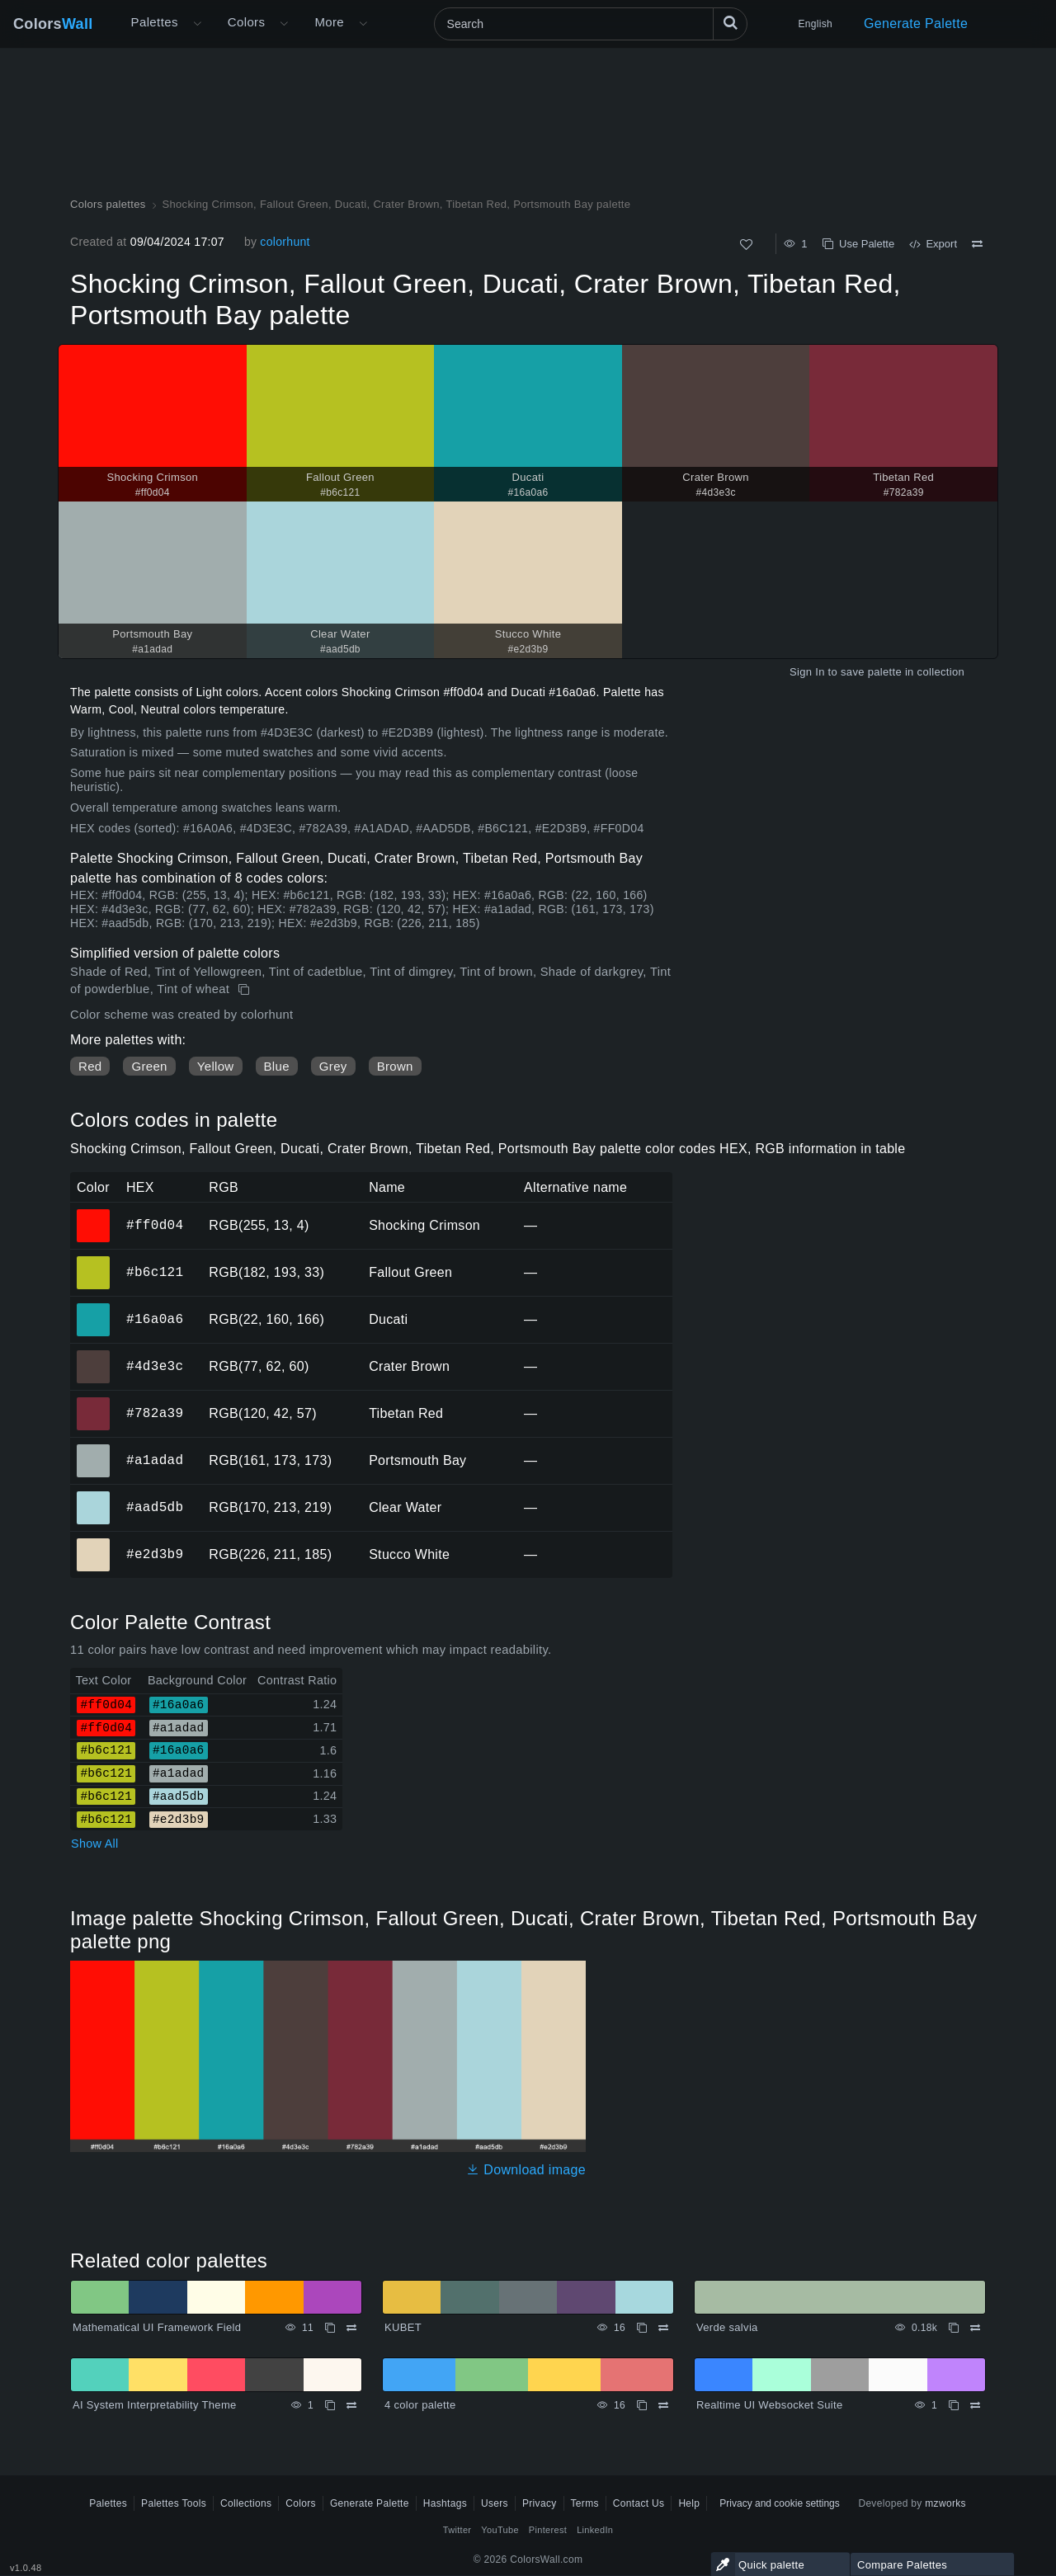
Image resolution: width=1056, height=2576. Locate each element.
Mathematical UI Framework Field (157, 2327)
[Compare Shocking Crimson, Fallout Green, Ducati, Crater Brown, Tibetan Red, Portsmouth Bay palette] (977, 244)
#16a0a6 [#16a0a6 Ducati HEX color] (94, 1308)
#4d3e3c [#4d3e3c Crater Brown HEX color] (94, 1355)
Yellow (215, 1066)
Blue (277, 1066)
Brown (395, 1066)
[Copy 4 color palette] (641, 2405)
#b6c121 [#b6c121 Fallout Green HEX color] (94, 1261)
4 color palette (419, 2405)
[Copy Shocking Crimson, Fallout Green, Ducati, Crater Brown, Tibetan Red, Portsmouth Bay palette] (245, 990)
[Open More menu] (197, 24)
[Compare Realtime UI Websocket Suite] (975, 2405)
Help (689, 2503)
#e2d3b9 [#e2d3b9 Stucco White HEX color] (94, 1543)
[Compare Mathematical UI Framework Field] (351, 2328)
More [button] (329, 22)
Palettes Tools (173, 2503)
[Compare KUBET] (663, 2328)
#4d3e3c (154, 1366)
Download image (526, 2170)
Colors (53, 24)
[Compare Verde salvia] (975, 2328)
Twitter (457, 2530)
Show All (95, 1843)
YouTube (499, 2530)
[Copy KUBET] (641, 2328)
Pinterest (548, 2530)
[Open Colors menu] (284, 24)
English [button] (815, 24)
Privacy (539, 2503)
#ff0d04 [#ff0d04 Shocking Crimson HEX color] (94, 1214)
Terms (585, 2503)
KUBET (403, 2327)
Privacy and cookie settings (779, 2503)
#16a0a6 (154, 1319)
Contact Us (639, 2503)
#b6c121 (154, 1272)
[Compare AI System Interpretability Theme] (351, 2405)
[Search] (590, 23)
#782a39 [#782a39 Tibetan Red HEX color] (94, 1402)
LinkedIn (595, 2530)
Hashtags (445, 2503)
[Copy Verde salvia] (953, 2328)
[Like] (746, 244)
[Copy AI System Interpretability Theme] (330, 2405)
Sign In (807, 672)
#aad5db (154, 1507)
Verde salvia (727, 2327)
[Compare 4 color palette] (663, 2405)
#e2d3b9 (154, 1554)
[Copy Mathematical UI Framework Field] (330, 2328)
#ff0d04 (154, 1225)
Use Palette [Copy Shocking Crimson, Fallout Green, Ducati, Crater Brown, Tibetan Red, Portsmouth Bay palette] (858, 244)
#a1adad (154, 1460)
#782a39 (154, 1413)
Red (89, 1066)
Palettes (154, 22)
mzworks (945, 2503)
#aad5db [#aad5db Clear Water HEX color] (94, 1496)
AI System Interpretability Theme (155, 2405)
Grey (333, 1066)
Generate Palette (916, 23)
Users (494, 2503)
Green (149, 1066)
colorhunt (284, 241)
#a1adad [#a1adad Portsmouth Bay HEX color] (94, 1449)
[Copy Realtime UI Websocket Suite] (953, 2405)
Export (933, 244)
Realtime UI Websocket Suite (769, 2405)
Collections (245, 2503)
